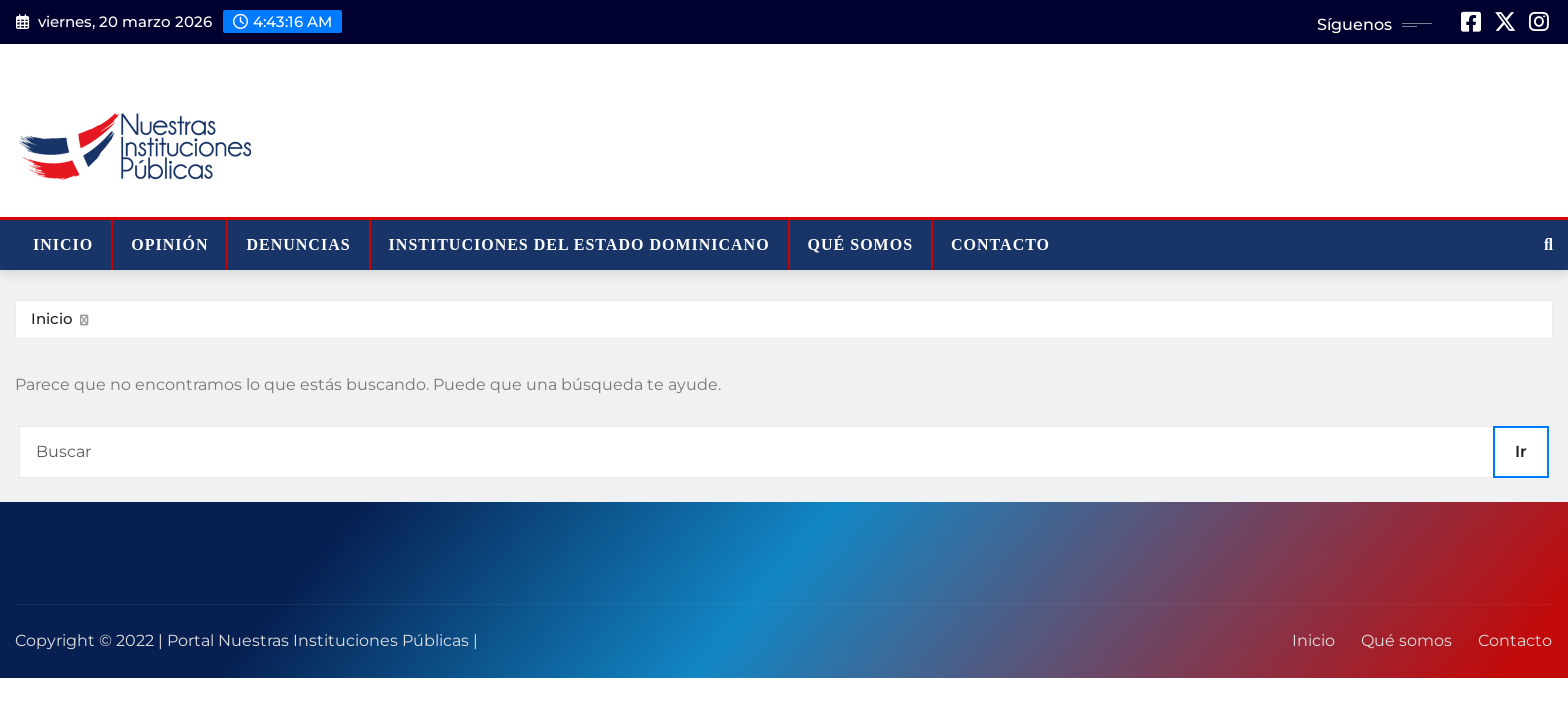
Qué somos (860, 244)
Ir (1521, 451)
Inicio (63, 244)
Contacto (1000, 244)
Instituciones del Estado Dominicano (579, 244)
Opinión (169, 244)
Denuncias (298, 244)
